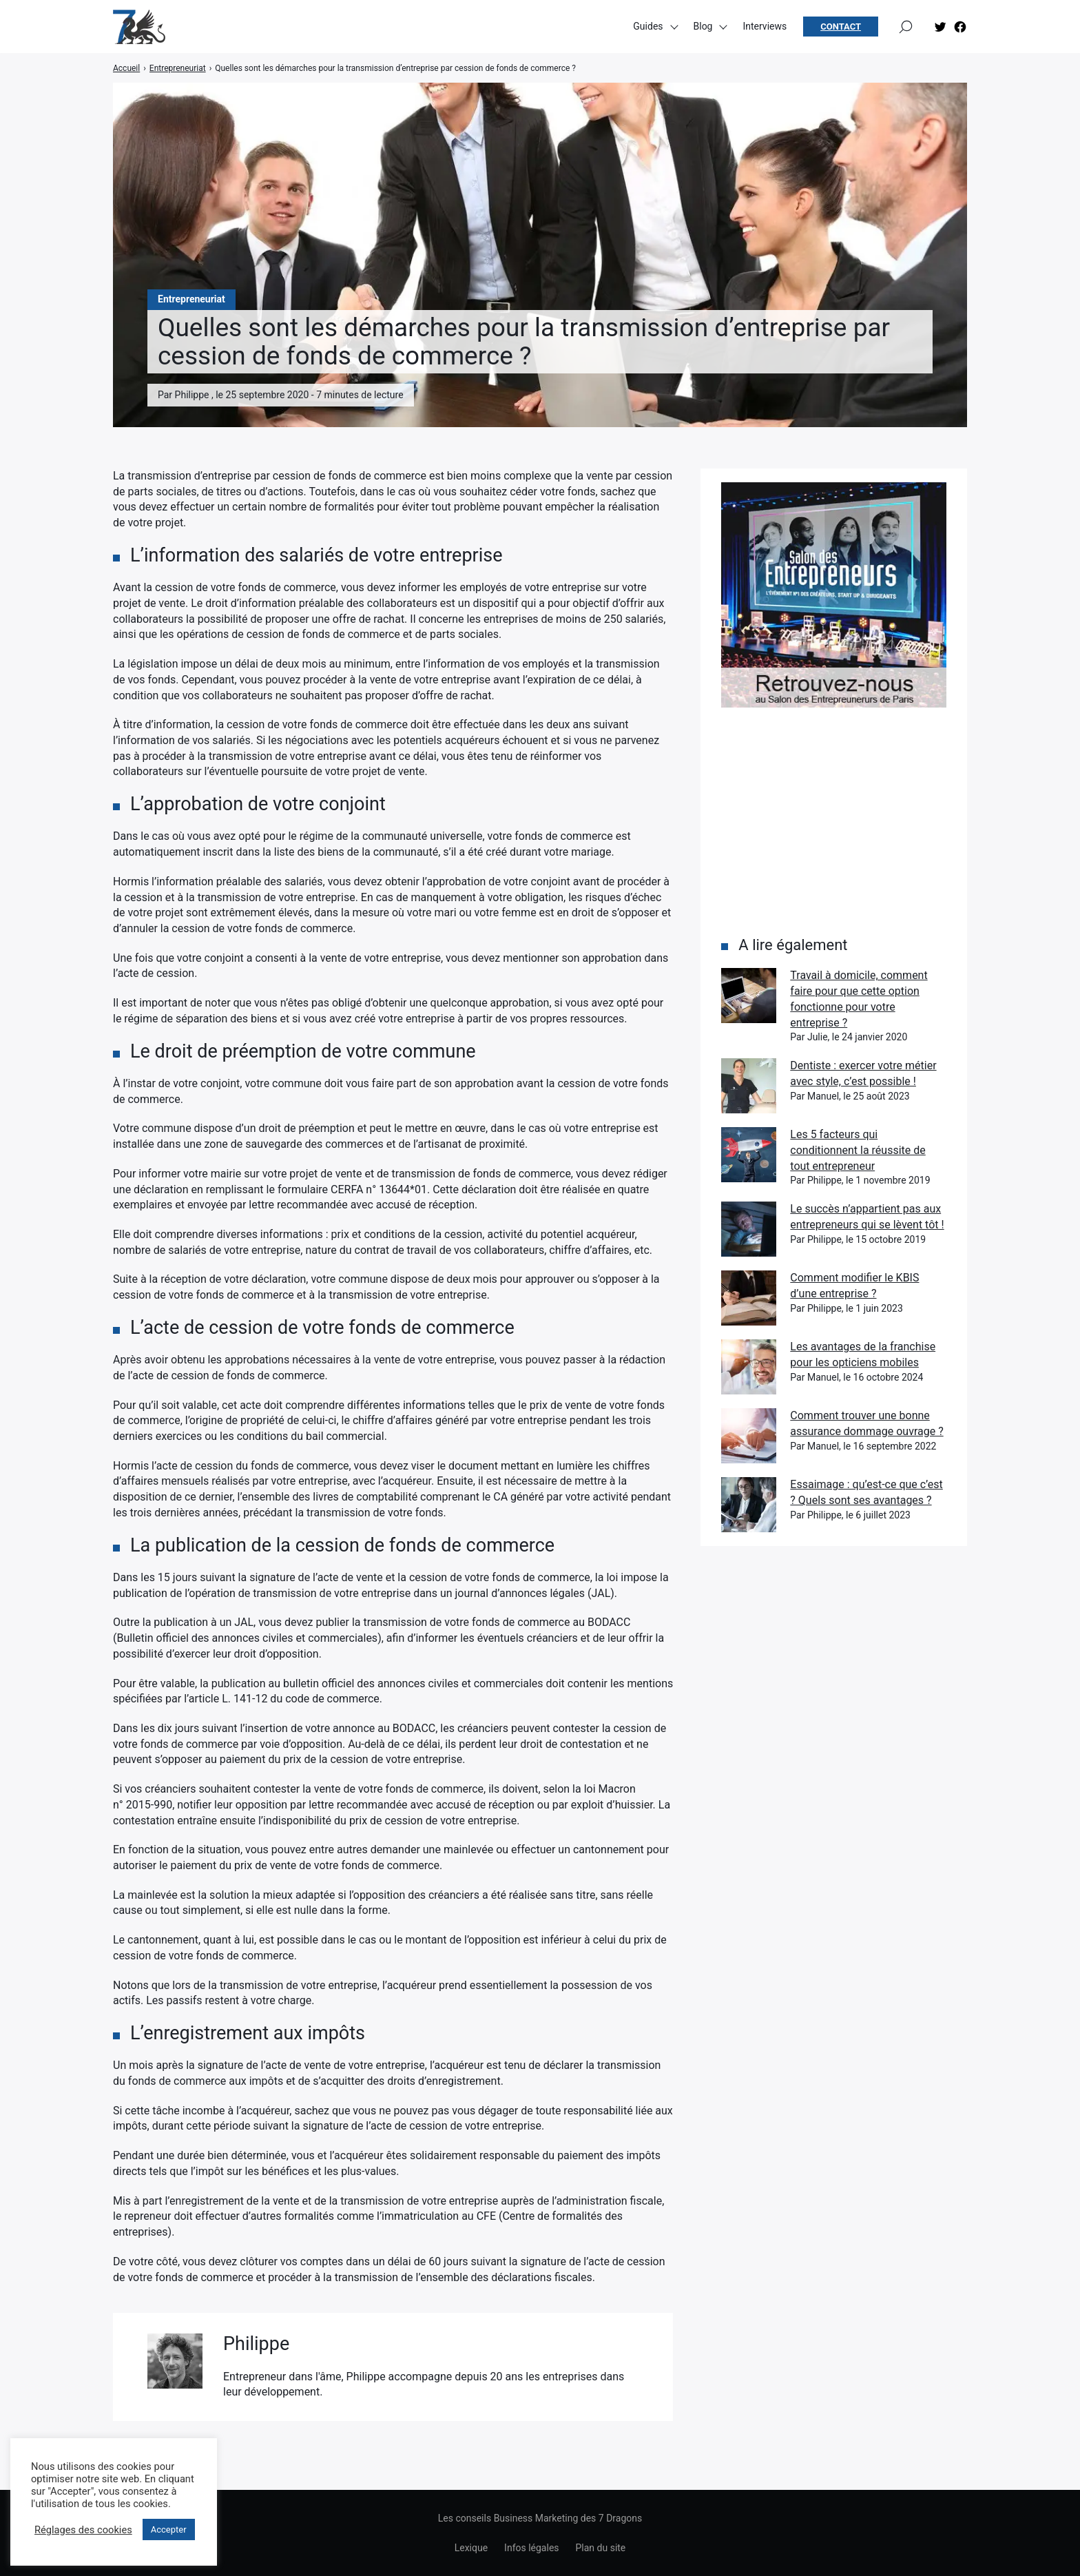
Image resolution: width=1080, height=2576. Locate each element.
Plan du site (601, 2547)
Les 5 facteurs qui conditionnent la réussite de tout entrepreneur (857, 1150)
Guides (648, 27)
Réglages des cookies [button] (83, 2530)
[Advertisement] (833, 821)
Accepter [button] (169, 2529)
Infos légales (531, 2547)
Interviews (764, 27)
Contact (840, 28)
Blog (703, 27)
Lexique (471, 2547)
